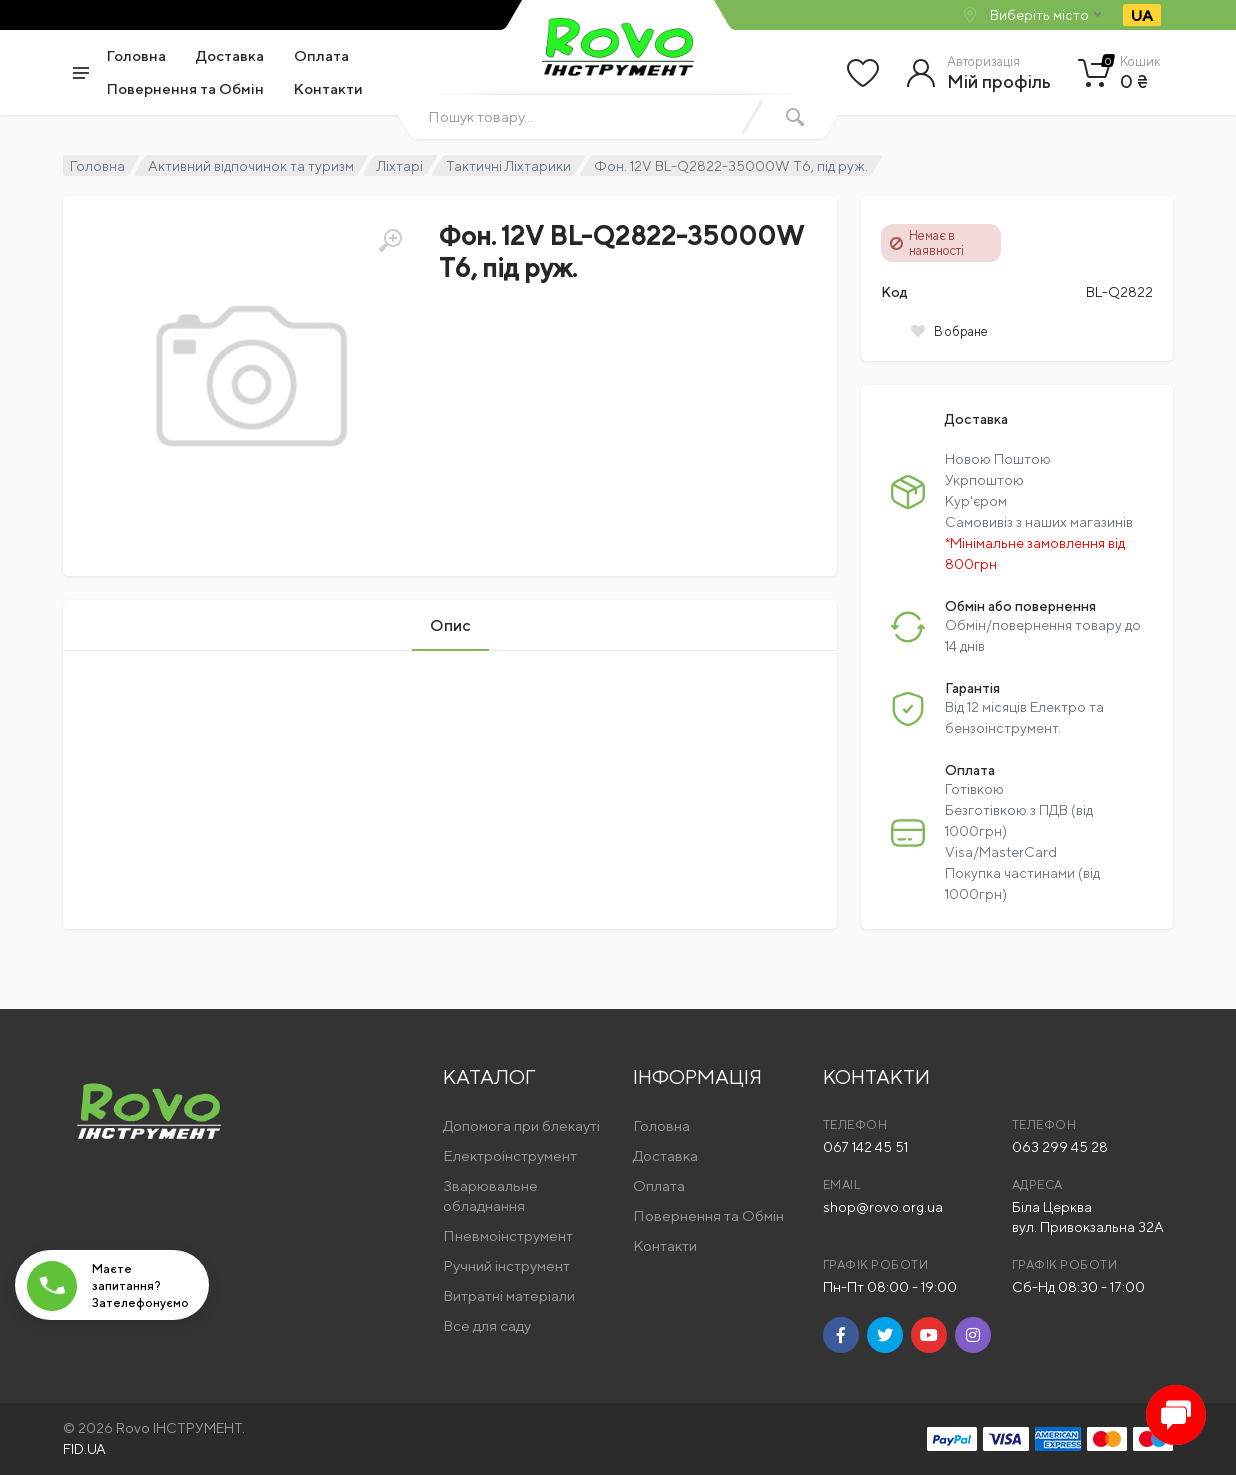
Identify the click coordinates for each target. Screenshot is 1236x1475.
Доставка (230, 55)
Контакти (328, 88)
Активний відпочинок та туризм (251, 166)
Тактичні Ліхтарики (508, 166)
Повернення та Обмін (185, 88)
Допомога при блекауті (521, 1125)
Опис (450, 625)
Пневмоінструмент (508, 1235)
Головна (136, 55)
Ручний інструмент (506, 1265)
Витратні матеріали (509, 1295)
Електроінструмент (510, 1155)
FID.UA (84, 1449)
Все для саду (487, 1325)
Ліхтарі (400, 166)
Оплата (321, 55)
